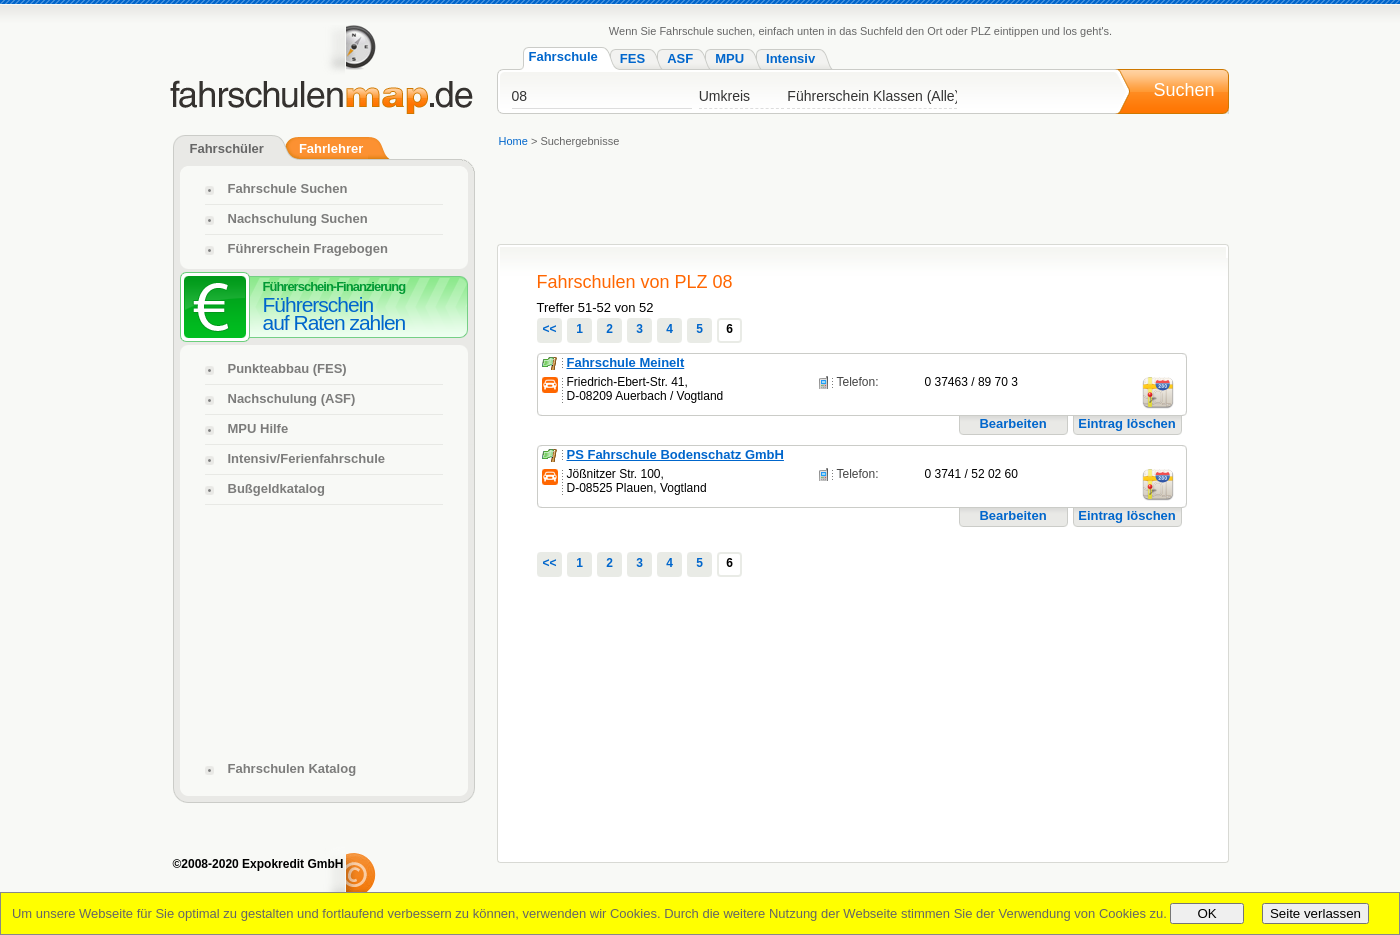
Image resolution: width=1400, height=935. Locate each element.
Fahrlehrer (331, 148)
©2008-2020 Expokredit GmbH (258, 864)
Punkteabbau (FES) (287, 368)
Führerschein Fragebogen (308, 248)
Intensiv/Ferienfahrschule (307, 458)
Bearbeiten (1012, 423)
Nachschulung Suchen (298, 218)
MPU (729, 58)
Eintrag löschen (1127, 423)
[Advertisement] (862, 199)
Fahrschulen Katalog (292, 768)
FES (632, 58)
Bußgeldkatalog (277, 488)
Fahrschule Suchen (288, 188)
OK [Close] (1206, 913)
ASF (680, 58)
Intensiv (790, 58)
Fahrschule (563, 56)
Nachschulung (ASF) (292, 398)
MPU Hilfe (258, 428)
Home (513, 141)
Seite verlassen (1315, 913)
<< (549, 329)
